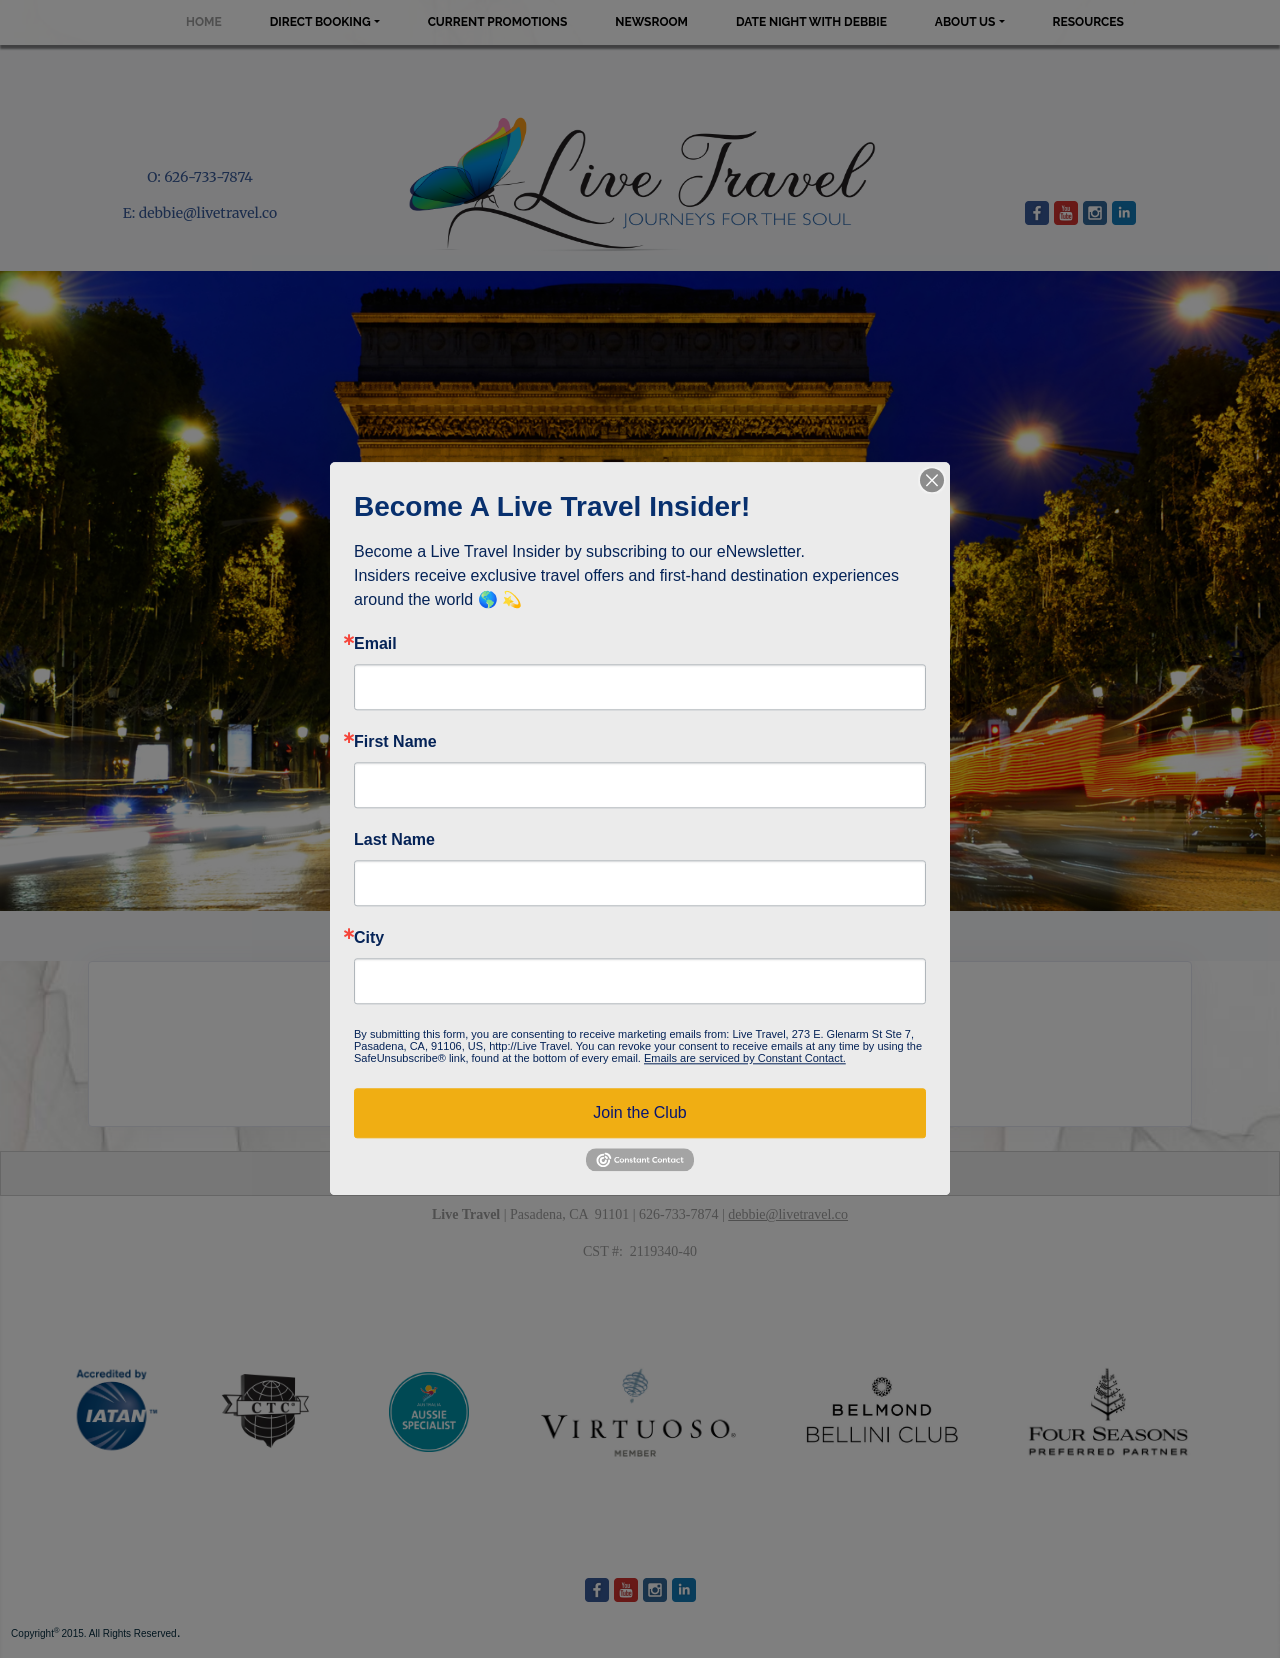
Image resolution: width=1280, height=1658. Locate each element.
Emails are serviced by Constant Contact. (745, 1058)
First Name (395, 742)
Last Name (394, 840)
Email (375, 644)
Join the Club (639, 1112)
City (369, 938)
